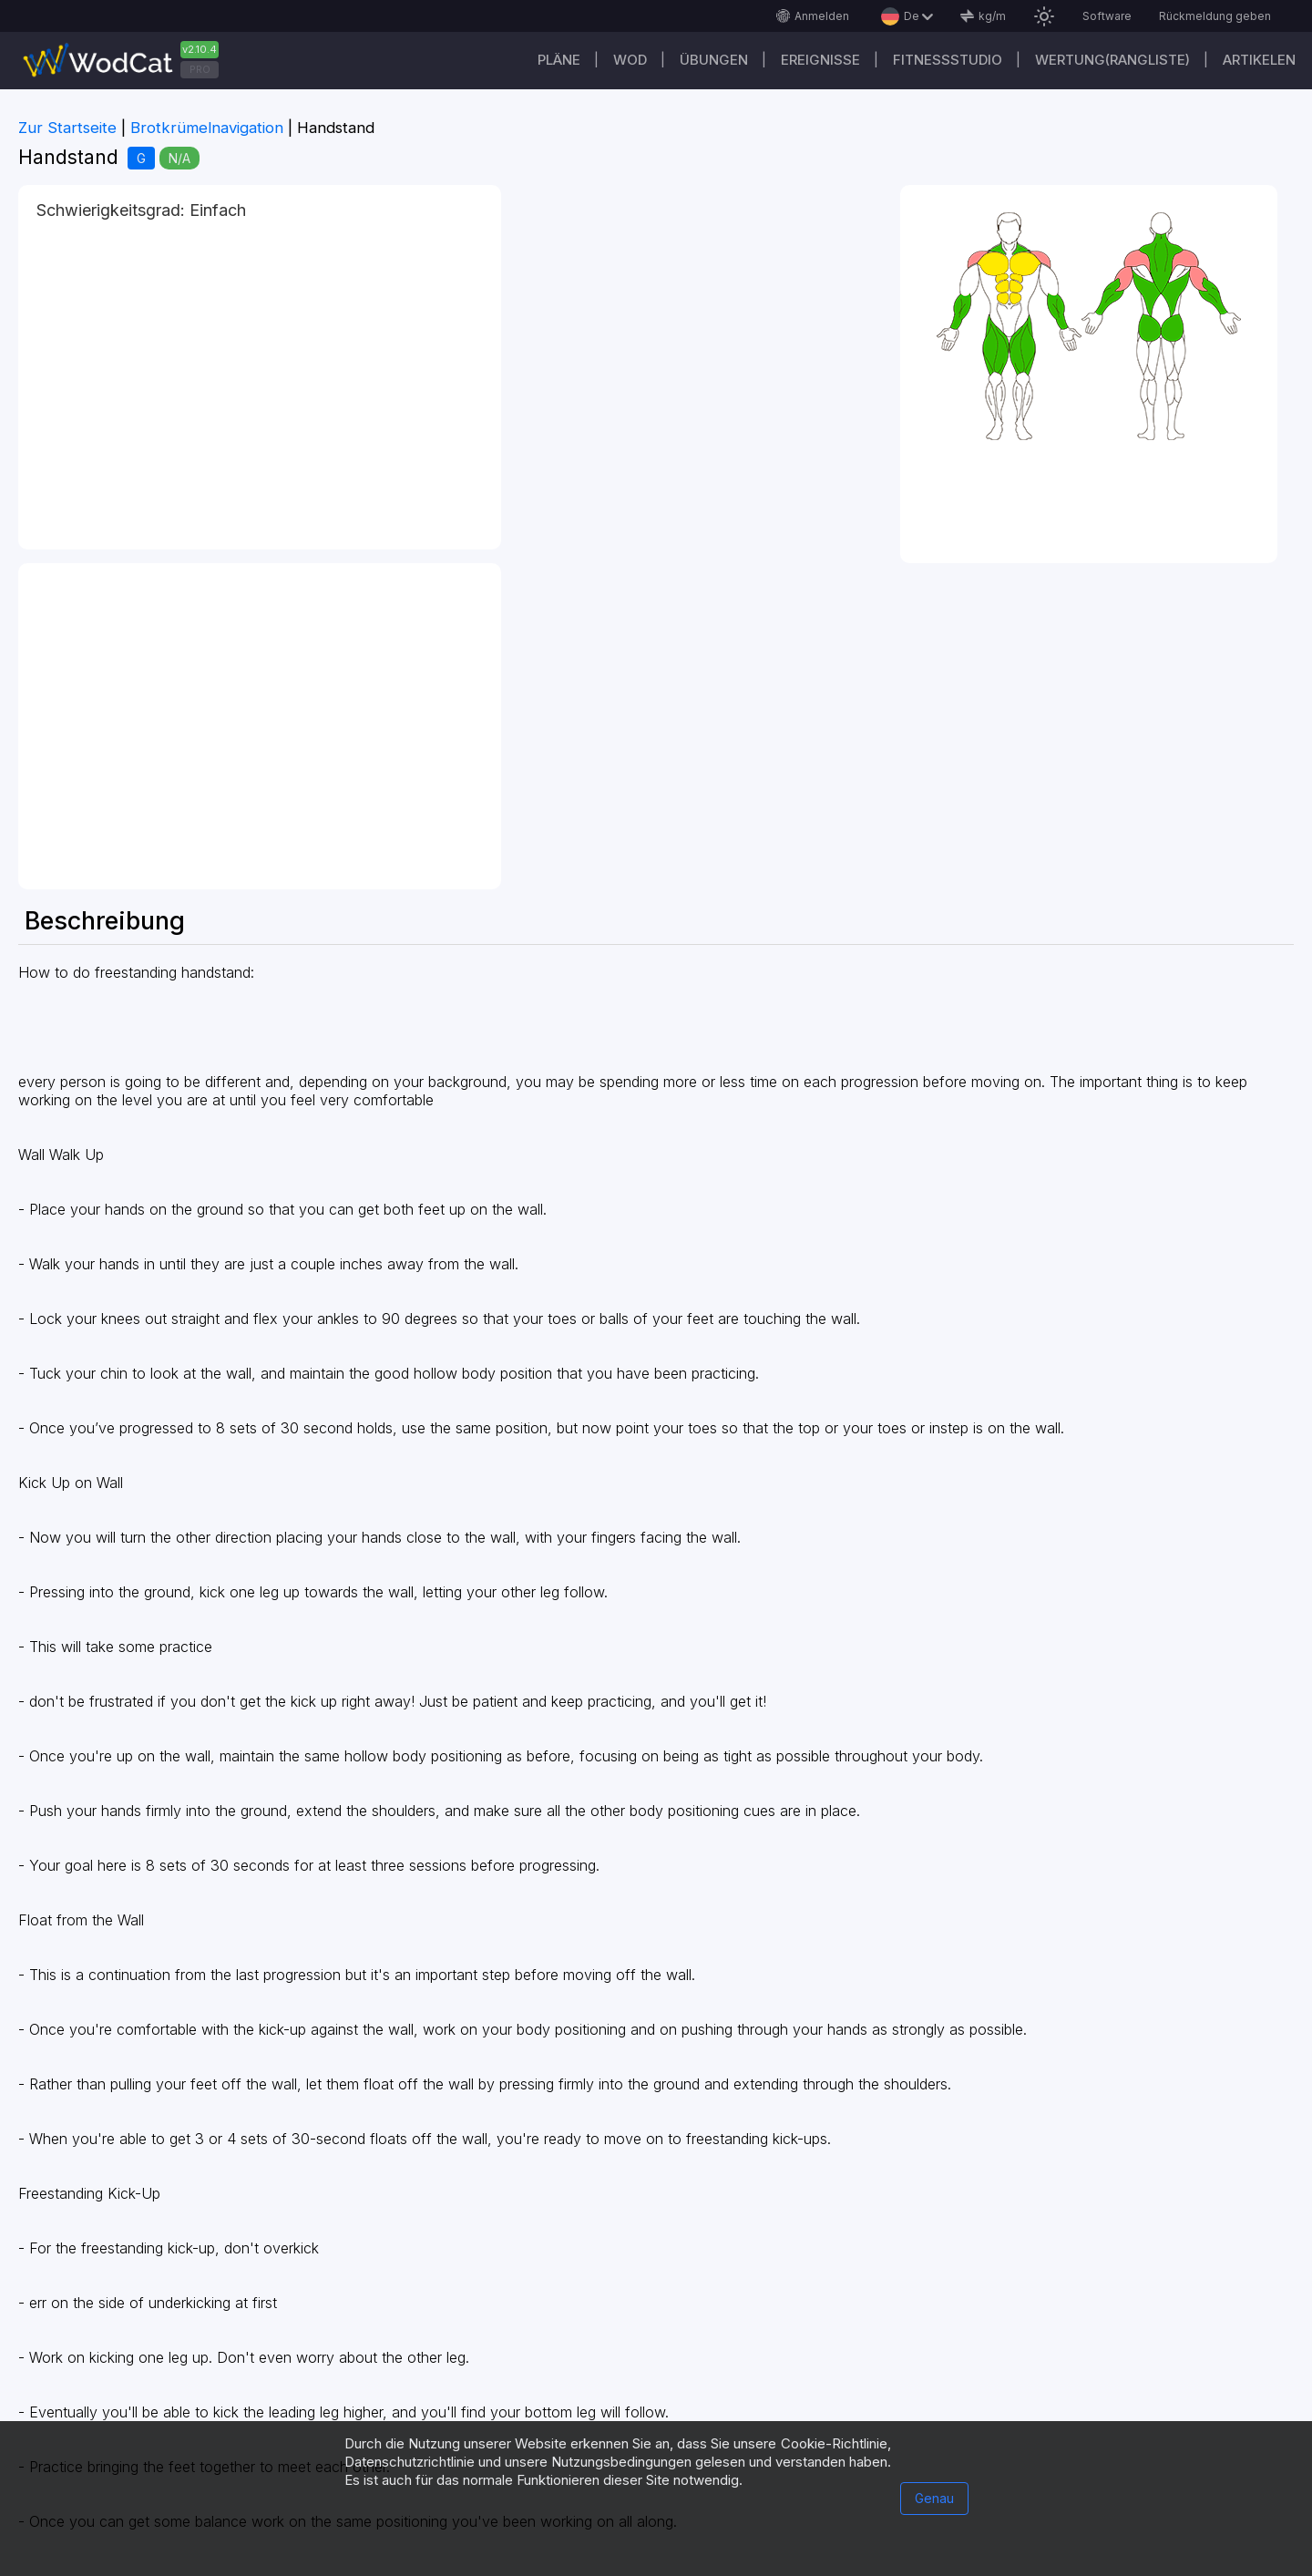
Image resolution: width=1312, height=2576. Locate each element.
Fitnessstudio (947, 59)
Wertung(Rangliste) (1112, 59)
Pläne (559, 59)
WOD (630, 59)
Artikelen (1259, 59)
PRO (200, 69)
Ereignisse (820, 59)
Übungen (714, 59)
